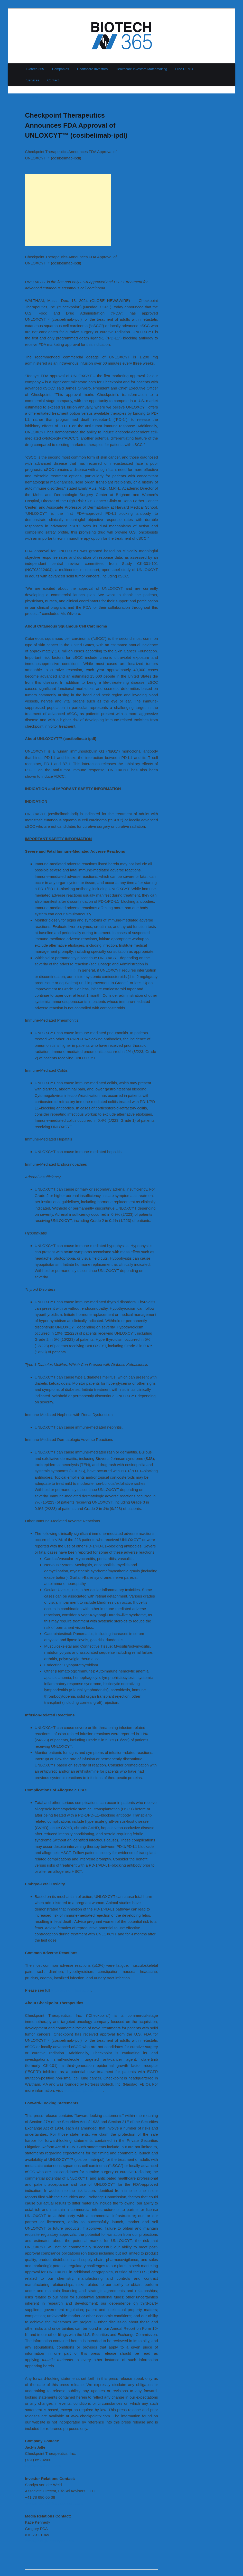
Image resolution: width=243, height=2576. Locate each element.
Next (152, 97)
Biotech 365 (35, 69)
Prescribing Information (54, 970)
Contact (53, 80)
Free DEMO (184, 69)
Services (32, 80)
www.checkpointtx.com (83, 2090)
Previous (33, 97)
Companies (60, 69)
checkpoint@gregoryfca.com (49, 2541)
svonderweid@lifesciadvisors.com (54, 2503)
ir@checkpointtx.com (43, 2466)
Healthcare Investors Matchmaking (141, 69)
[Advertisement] (68, 210)
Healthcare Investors (92, 69)
